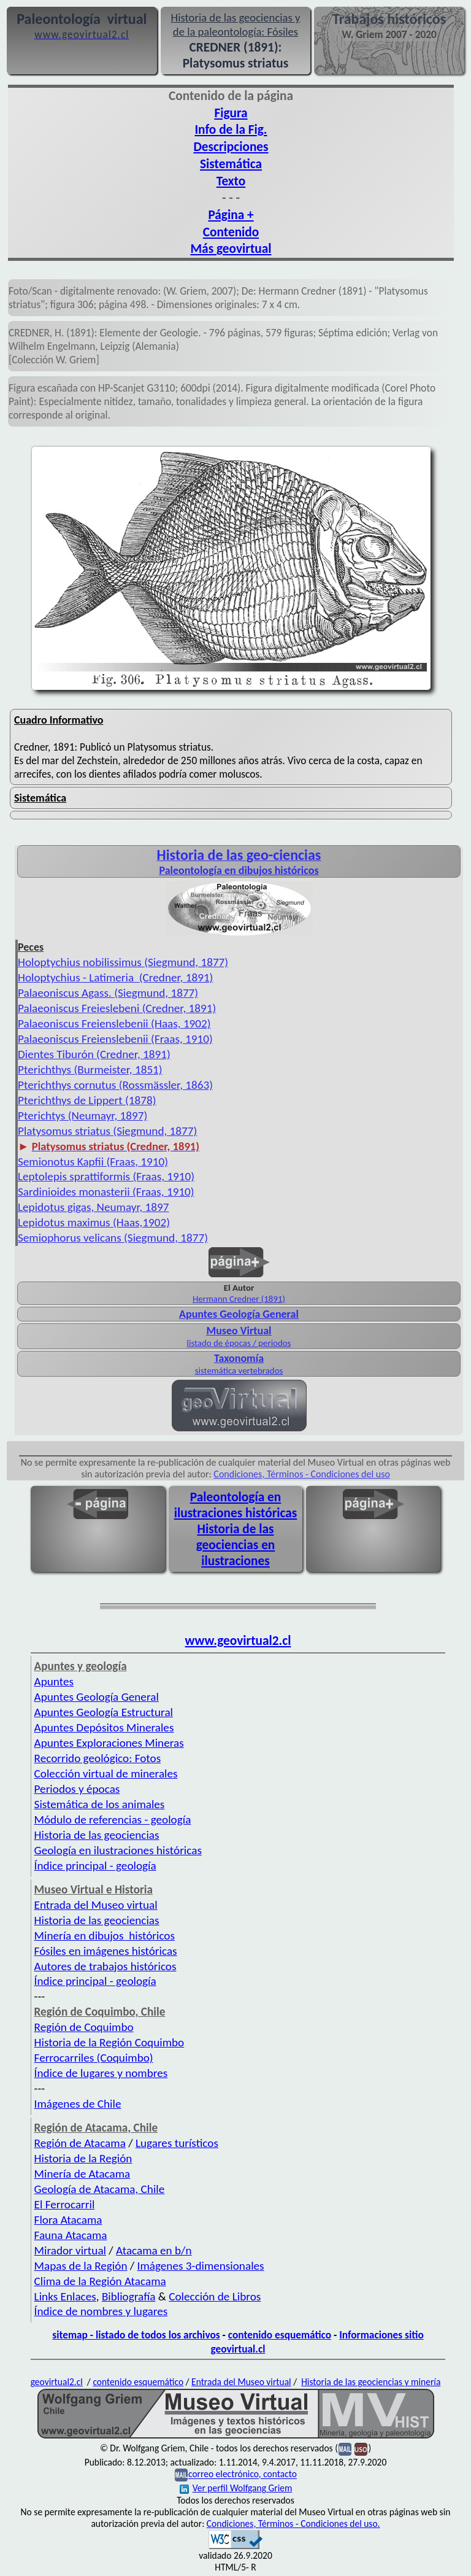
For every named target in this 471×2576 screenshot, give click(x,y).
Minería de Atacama (82, 2174)
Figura (230, 113)
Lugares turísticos (177, 2143)
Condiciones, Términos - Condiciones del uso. (293, 2523)
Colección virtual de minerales (106, 1773)
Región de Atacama (80, 2143)
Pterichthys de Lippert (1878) (87, 1100)
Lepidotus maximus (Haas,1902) (94, 1222)
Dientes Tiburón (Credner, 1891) (94, 1054)
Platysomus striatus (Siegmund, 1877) (107, 1131)
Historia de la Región (83, 2158)
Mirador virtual (70, 2250)
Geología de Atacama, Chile (99, 2189)
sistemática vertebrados (239, 1370)
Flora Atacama (68, 2220)
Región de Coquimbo (84, 2027)
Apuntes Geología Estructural (103, 1712)
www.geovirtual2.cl (238, 1641)
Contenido (231, 232)
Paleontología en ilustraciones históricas (235, 1505)
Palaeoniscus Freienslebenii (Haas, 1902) (114, 1023)
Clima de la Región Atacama (100, 2281)
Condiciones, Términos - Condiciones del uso (301, 1474)
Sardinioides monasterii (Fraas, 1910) (106, 1192)
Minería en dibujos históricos (104, 1935)
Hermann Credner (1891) (239, 1298)
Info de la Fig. (230, 129)
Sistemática (231, 164)
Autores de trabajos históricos (105, 1966)
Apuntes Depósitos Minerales (104, 1727)
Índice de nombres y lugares (101, 2311)
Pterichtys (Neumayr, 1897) (82, 1115)
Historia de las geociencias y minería (370, 2382)
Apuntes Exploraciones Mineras (109, 1743)
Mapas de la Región (81, 2266)
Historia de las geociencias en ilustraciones (235, 1545)
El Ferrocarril (64, 2204)
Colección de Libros (215, 2296)
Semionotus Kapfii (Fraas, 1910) (93, 1162)
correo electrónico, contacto (242, 2474)
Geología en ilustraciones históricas (118, 1850)
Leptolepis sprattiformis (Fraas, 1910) (106, 1176)
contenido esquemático (279, 2335)
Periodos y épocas (77, 1789)
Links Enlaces (65, 2296)
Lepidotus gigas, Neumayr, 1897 (93, 1207)
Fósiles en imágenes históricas (105, 1951)
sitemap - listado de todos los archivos (136, 2335)
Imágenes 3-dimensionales (200, 2266)
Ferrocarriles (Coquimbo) (93, 2058)
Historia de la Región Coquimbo (109, 2042)
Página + (230, 215)
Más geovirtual (230, 249)
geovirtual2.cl (57, 2382)
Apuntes (54, 1681)
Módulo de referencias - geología (112, 1819)
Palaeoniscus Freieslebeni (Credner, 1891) (117, 1008)
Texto (231, 181)
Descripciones (230, 147)
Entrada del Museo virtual (96, 1905)
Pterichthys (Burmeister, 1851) (90, 1069)
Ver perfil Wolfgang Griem (236, 2488)
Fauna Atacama (70, 2235)
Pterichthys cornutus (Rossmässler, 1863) (115, 1085)
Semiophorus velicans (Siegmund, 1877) (113, 1238)
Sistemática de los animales (99, 1804)
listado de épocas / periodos (239, 1342)
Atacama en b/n (154, 2250)
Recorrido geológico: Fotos (97, 1758)
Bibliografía (129, 2296)
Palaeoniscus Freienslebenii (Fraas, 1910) (115, 1039)
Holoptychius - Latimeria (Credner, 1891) (115, 977)
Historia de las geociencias (96, 1835)
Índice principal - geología (95, 1866)
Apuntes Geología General (239, 1314)
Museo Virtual (238, 1330)
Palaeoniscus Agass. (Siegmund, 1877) (108, 993)
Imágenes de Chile (77, 2104)
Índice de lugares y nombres (101, 2073)
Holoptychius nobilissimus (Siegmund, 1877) (123, 962)
